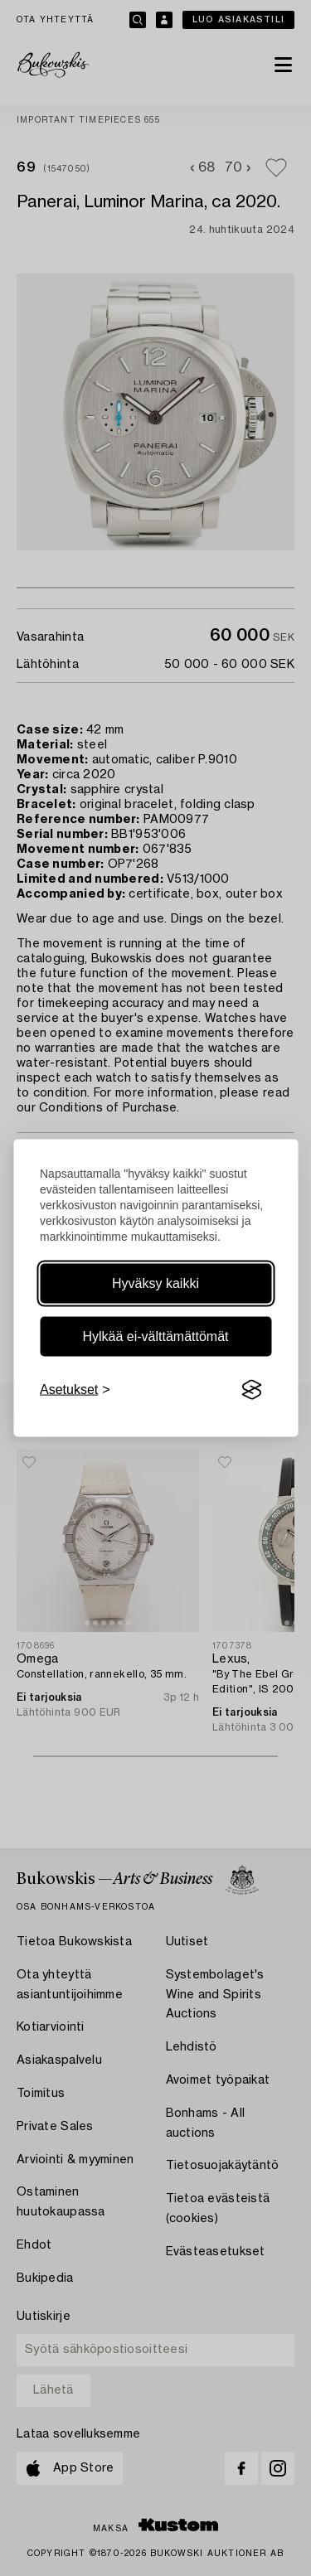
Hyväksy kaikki (155, 1283)
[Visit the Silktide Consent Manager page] (251, 1390)
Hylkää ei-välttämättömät (155, 1336)
